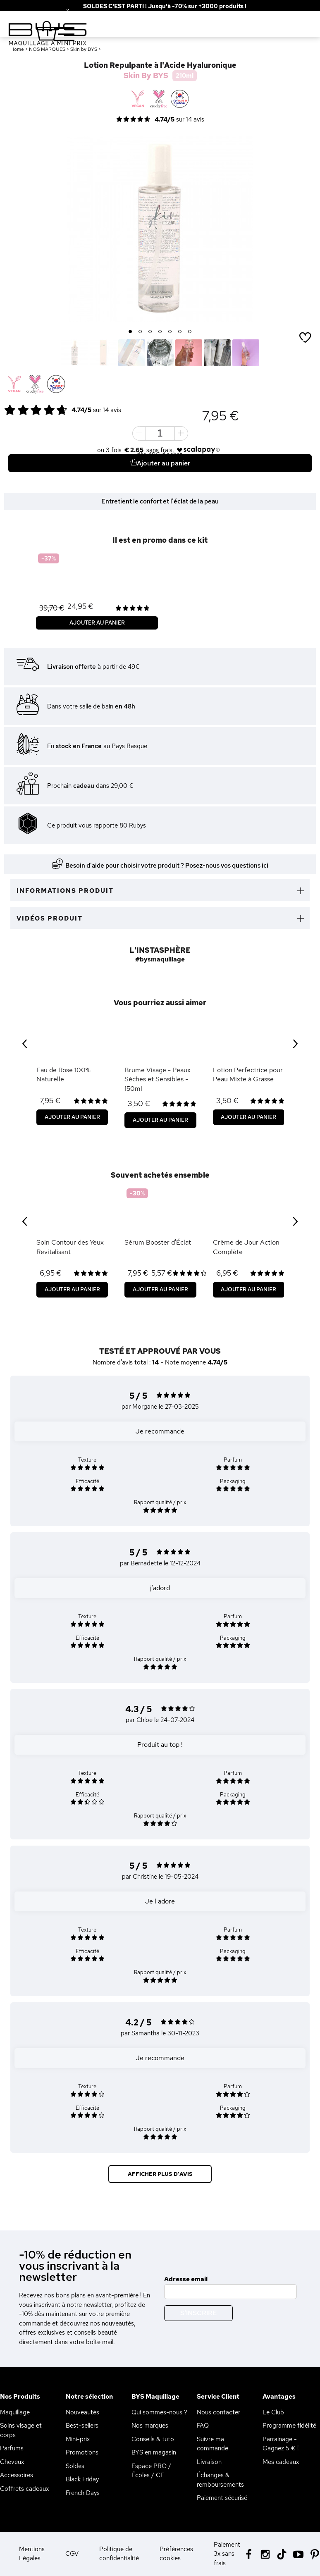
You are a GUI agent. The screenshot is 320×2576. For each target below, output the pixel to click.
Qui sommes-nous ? (159, 2412)
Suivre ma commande (212, 2444)
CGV (72, 2554)
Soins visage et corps (21, 2430)
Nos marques (149, 2425)
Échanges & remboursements (220, 2480)
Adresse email (186, 2279)
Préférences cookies (176, 2554)
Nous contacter (218, 2412)
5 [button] (170, 332)
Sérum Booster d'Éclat (157, 1242)
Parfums (12, 2448)
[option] (160, 229)
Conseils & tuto (152, 2439)
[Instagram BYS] (265, 2553)
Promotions (82, 2452)
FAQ (203, 2425)
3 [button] (150, 332)
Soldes (75, 2466)
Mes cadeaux (281, 2462)
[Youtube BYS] (298, 2553)
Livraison (209, 2462)
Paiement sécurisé (222, 2498)
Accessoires (16, 2475)
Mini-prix (78, 2439)
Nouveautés (82, 2412)
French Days (83, 2493)
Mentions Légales (32, 2554)
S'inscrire (198, 2313)
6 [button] (180, 332)
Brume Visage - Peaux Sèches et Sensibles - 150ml (157, 1079)
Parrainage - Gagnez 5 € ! (281, 2444)
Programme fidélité (289, 2425)
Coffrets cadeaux (24, 2489)
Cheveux (12, 2462)
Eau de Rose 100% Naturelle (63, 1074)
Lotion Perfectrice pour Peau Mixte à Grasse (248, 1074)
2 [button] (140, 332)
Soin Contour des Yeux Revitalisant (70, 1247)
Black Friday (82, 2479)
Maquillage (15, 2412)
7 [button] (190, 332)
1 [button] (130, 332)
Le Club (273, 2412)
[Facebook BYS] (249, 2553)
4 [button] (160, 332)
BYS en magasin (153, 2452)
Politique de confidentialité (119, 2554)
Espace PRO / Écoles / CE (151, 2471)
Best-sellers (82, 2425)
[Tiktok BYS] (282, 2554)
